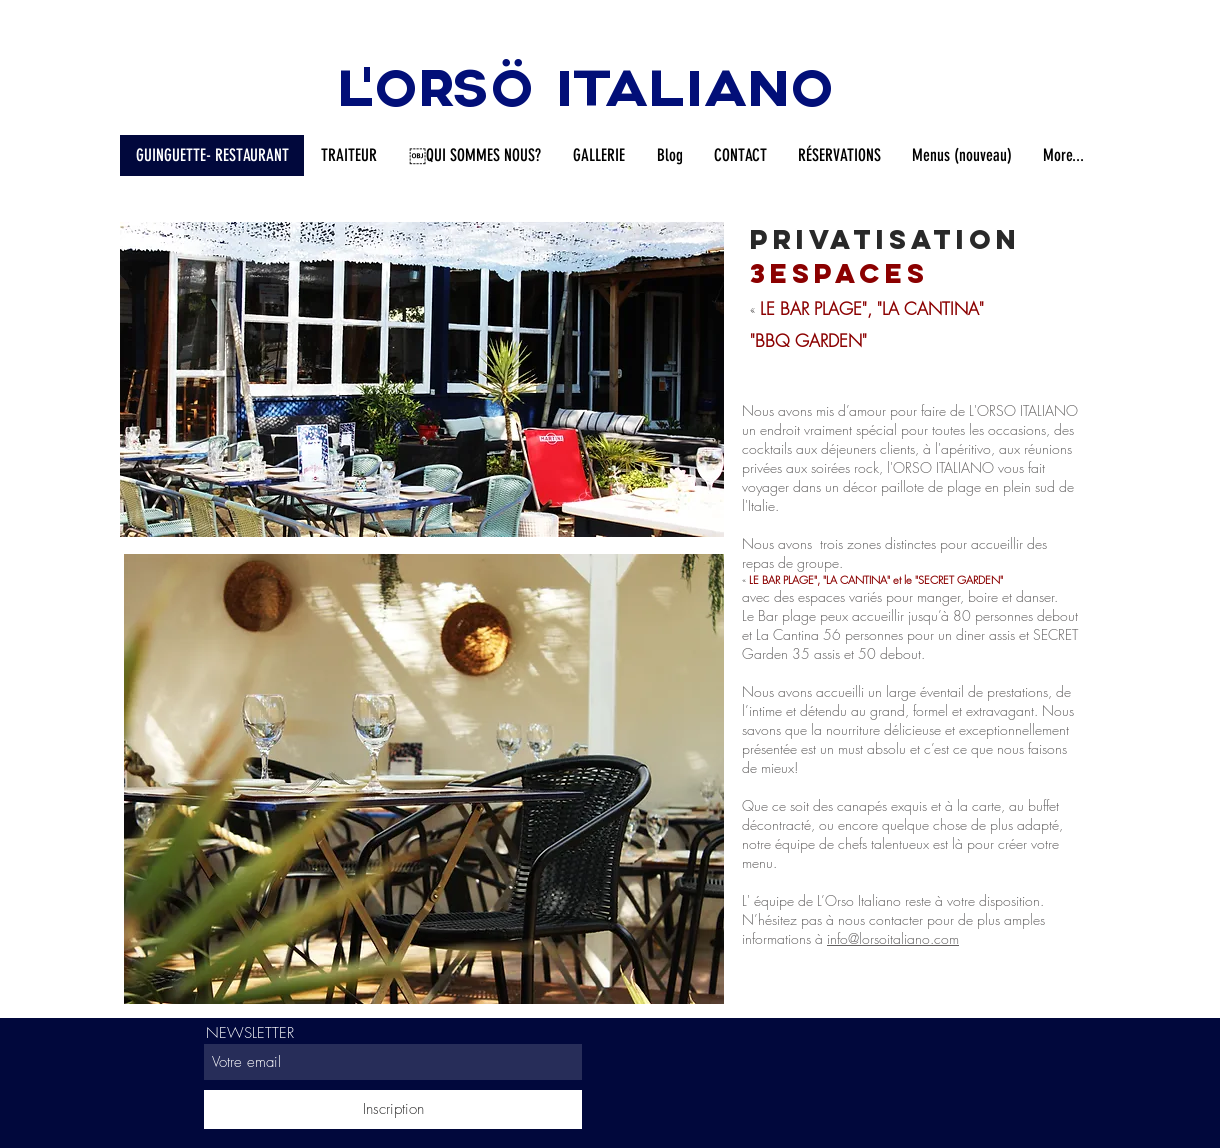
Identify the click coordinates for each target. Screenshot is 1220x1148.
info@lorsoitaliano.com (893, 938)
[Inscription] (393, 1109)
